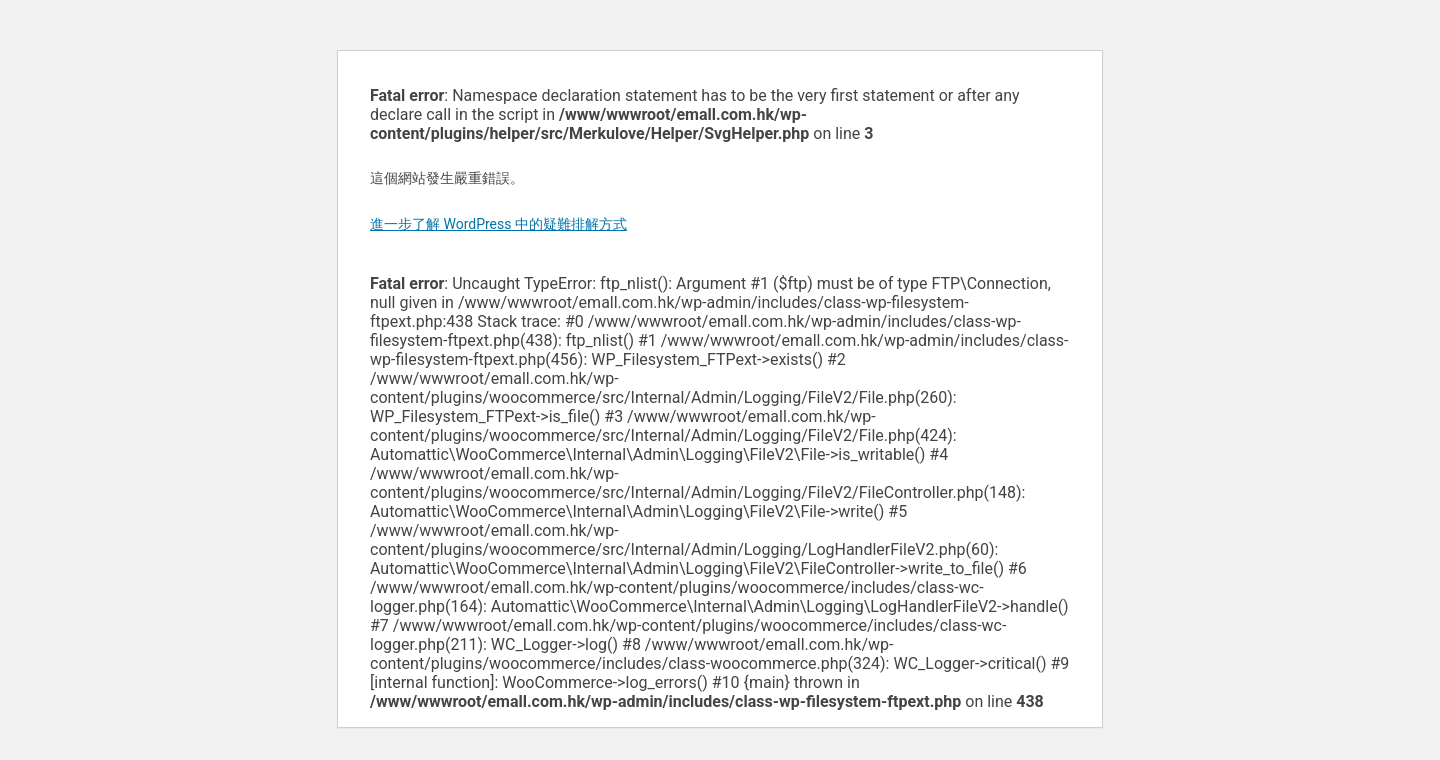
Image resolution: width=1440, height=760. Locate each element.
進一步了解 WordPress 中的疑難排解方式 (498, 224)
